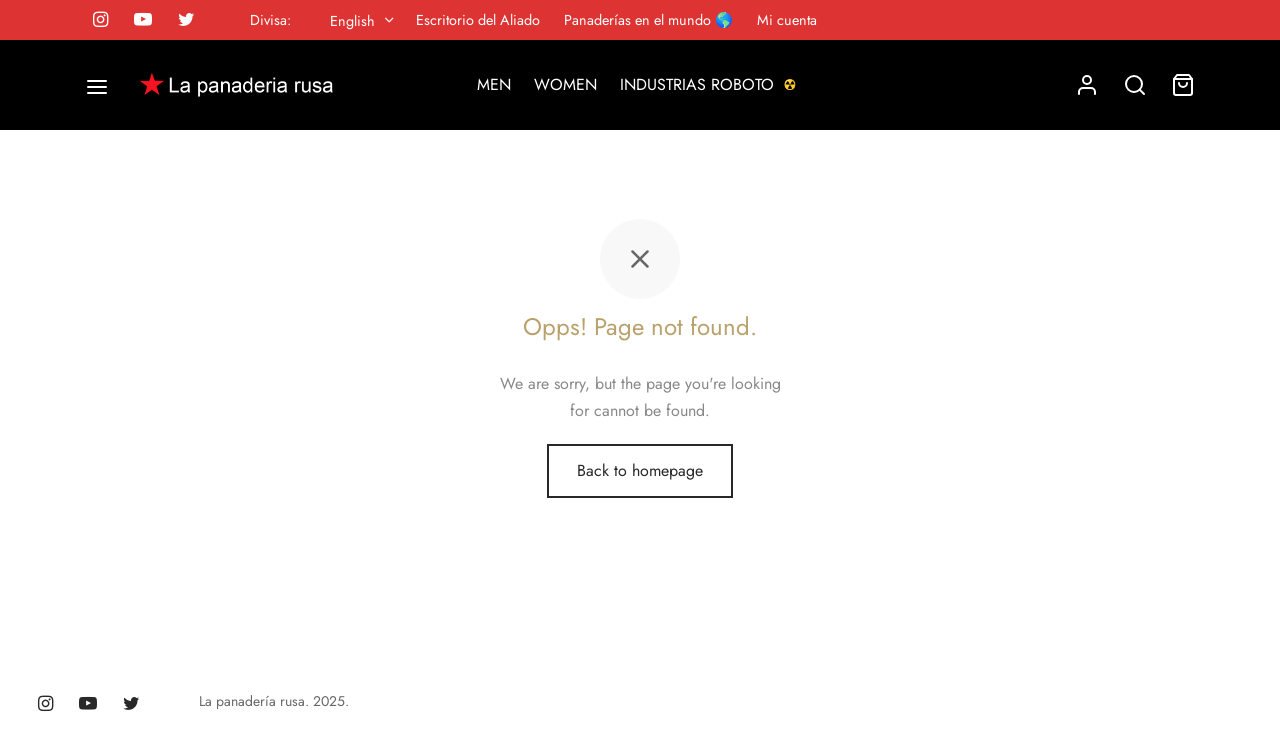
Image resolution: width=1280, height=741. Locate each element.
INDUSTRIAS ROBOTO (711, 84)
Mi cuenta (787, 20)
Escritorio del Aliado (478, 20)
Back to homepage (640, 470)
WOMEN (565, 84)
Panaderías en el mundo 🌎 (648, 20)
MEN (494, 84)
